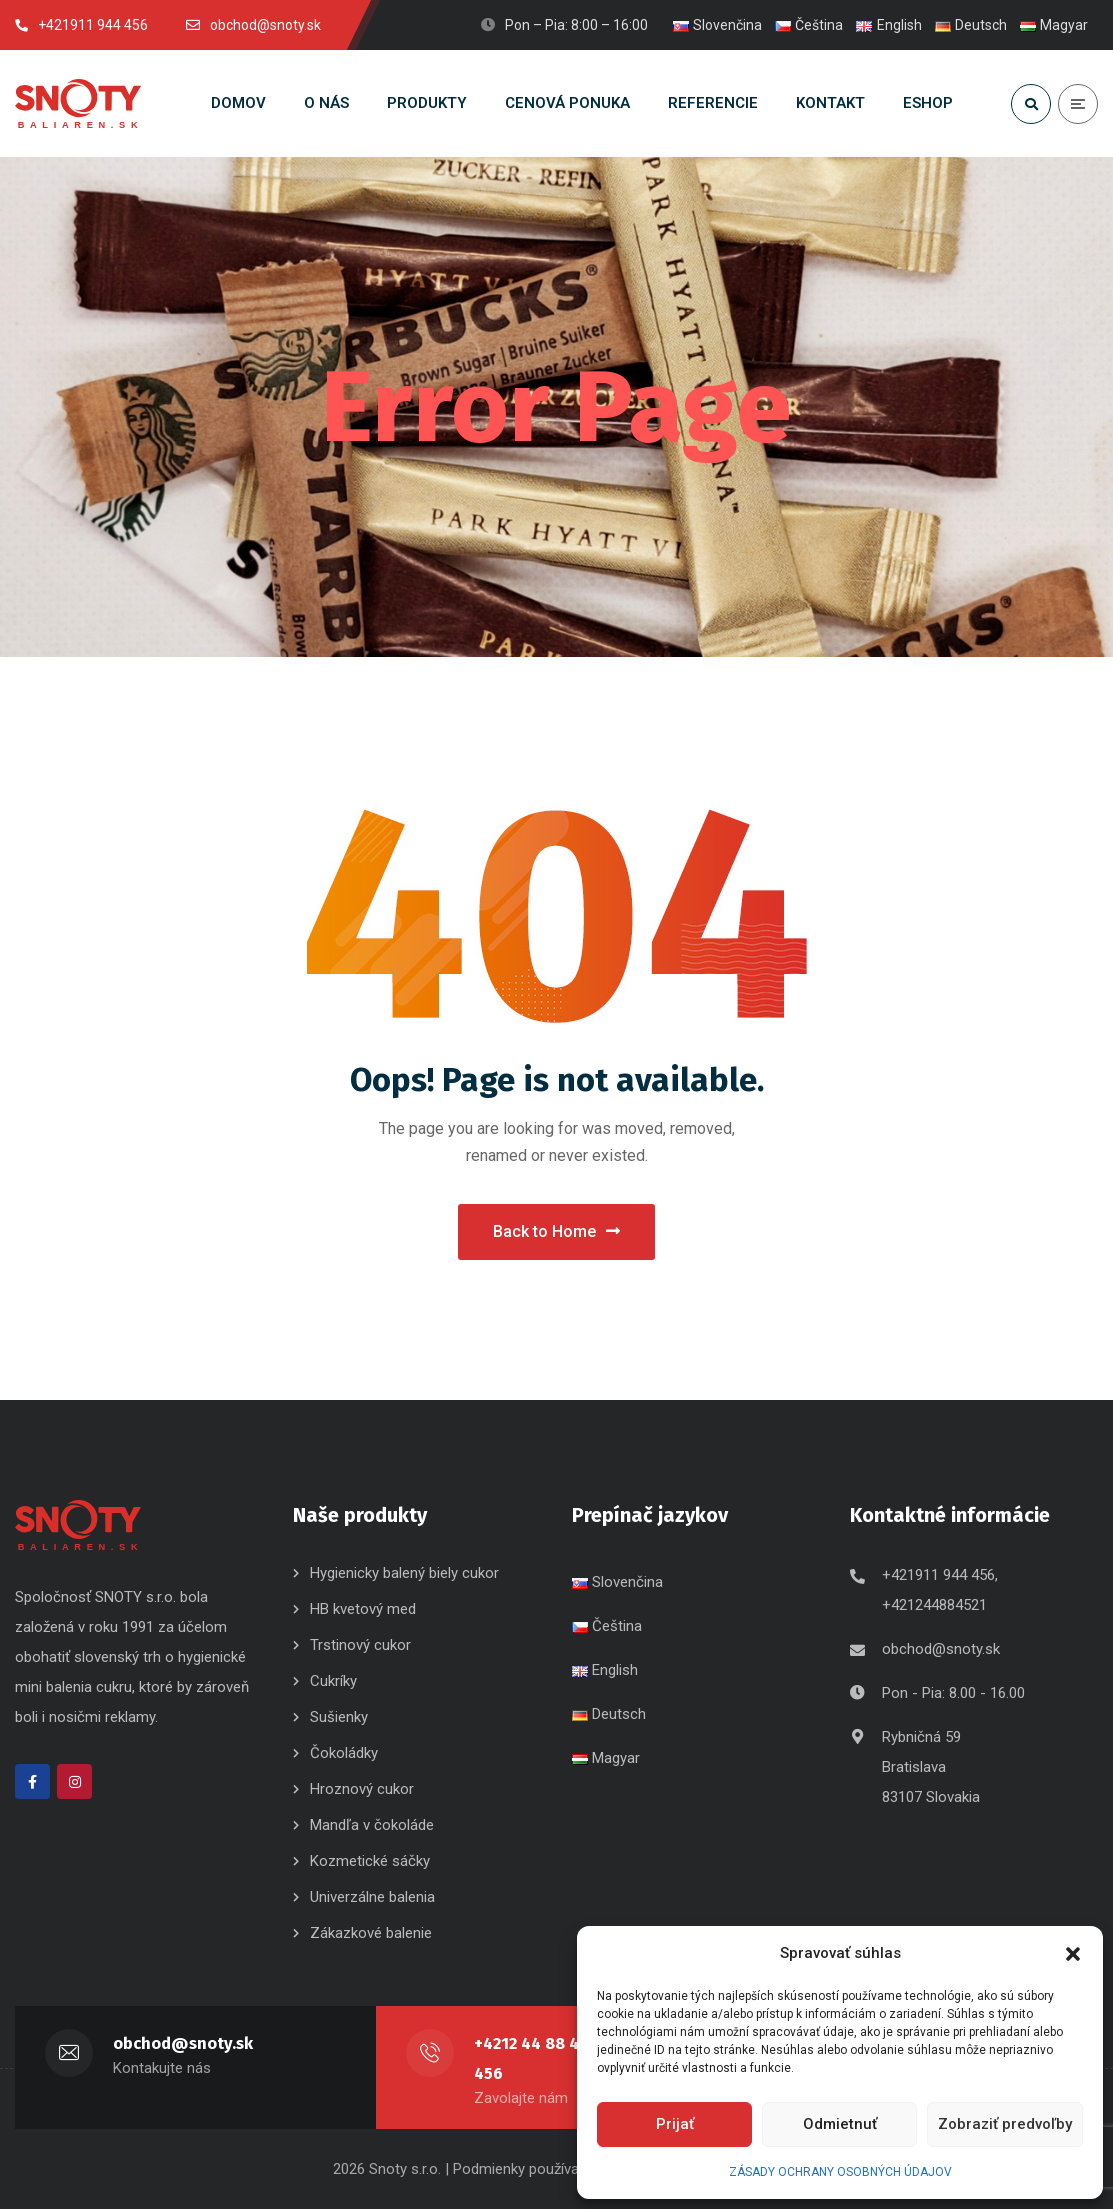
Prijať (675, 2124)
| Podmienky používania (521, 2169)
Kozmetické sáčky (370, 1861)
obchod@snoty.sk (941, 1649)
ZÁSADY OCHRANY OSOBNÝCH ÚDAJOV (840, 2172)
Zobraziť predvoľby (1005, 2124)
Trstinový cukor (360, 1645)
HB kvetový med (363, 1609)
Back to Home (556, 1231)
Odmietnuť (840, 2124)
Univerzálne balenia (372, 1897)
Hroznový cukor (364, 1789)
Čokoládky (344, 1753)
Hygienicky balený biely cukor (404, 1573)
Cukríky (333, 1681)
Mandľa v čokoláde (372, 1825)
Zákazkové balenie (371, 1933)
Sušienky (339, 1717)
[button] (1073, 1954)
